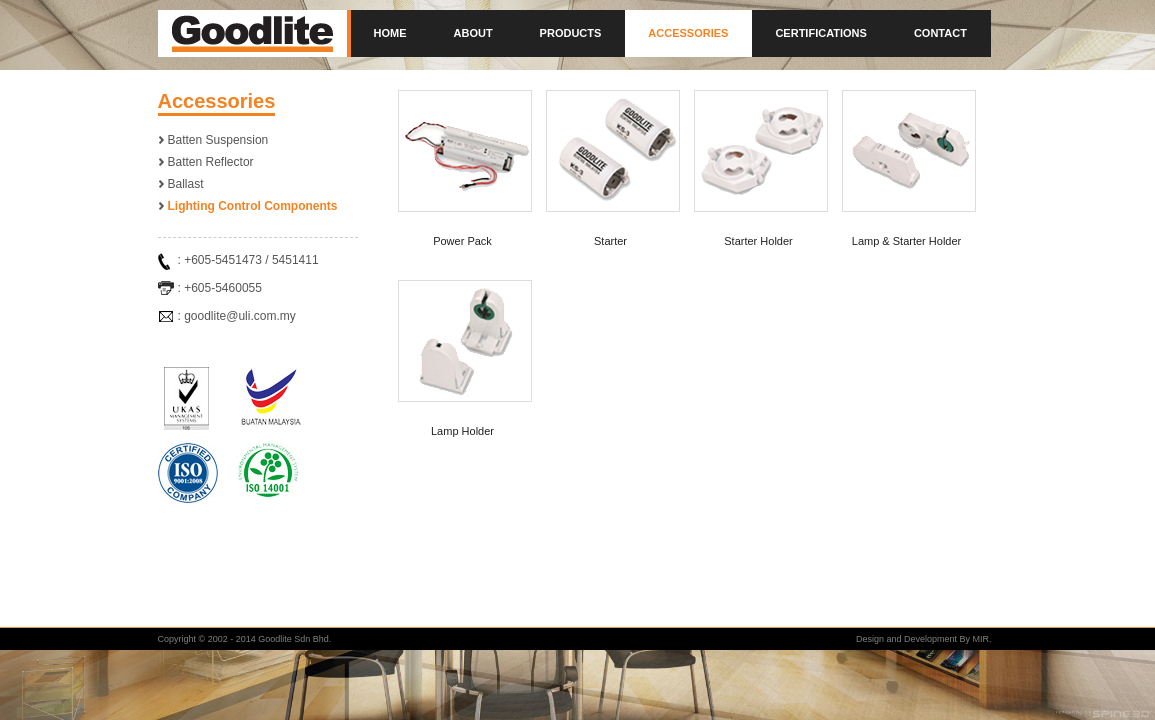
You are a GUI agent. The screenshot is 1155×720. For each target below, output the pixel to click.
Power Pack (462, 241)
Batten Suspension (218, 140)
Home (390, 33)
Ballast (186, 184)
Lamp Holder (462, 431)
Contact (940, 33)
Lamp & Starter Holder (906, 241)
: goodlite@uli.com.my (237, 316)
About (473, 33)
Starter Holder (758, 241)
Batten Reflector (211, 162)
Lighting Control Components (253, 206)
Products (571, 33)
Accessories (688, 33)
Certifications (820, 33)
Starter (610, 241)
